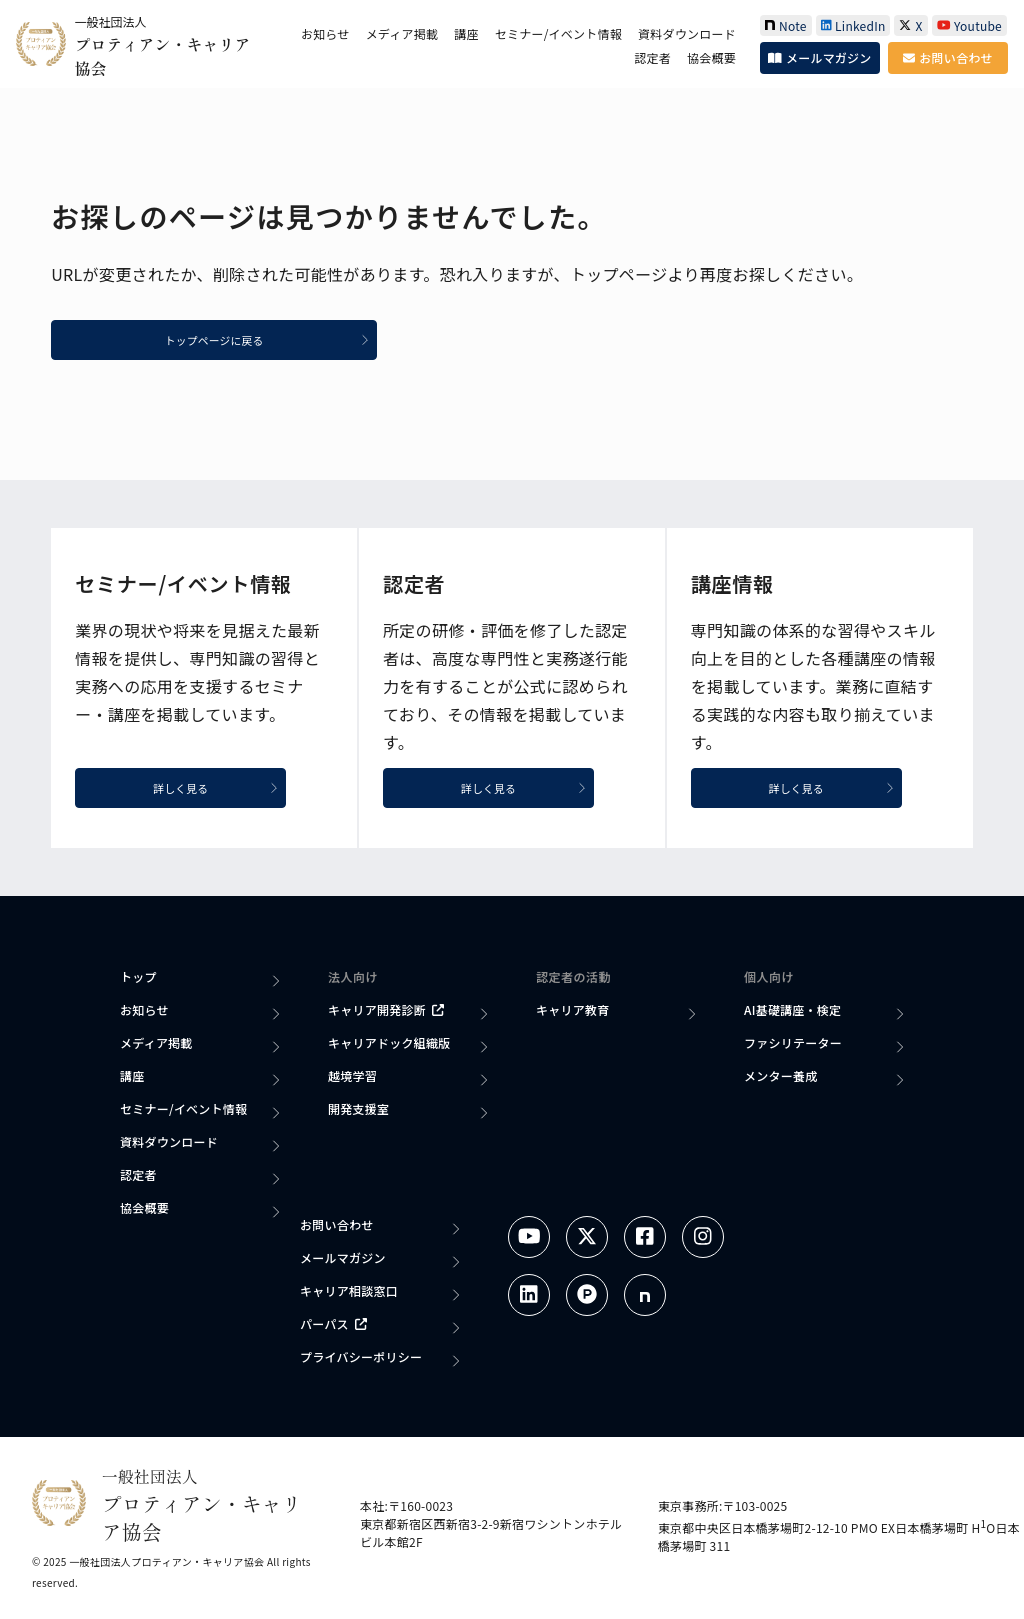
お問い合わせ (947, 57)
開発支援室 (358, 1111)
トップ (138, 979)
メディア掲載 (402, 33)
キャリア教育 (572, 1012)
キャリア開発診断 (386, 1012)
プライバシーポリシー (361, 1359)
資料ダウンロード (687, 33)
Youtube (969, 25)
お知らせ (325, 33)
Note (786, 25)
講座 (466, 33)
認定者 (652, 57)
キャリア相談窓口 (349, 1293)
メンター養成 (780, 1078)
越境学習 (352, 1078)
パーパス (333, 1326)
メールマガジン (819, 57)
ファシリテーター (793, 1045)
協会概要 (711, 57)
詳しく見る (231, 789)
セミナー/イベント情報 (558, 33)
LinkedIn (853, 25)
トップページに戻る (290, 341)
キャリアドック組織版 (389, 1045)
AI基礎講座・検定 (792, 1012)
